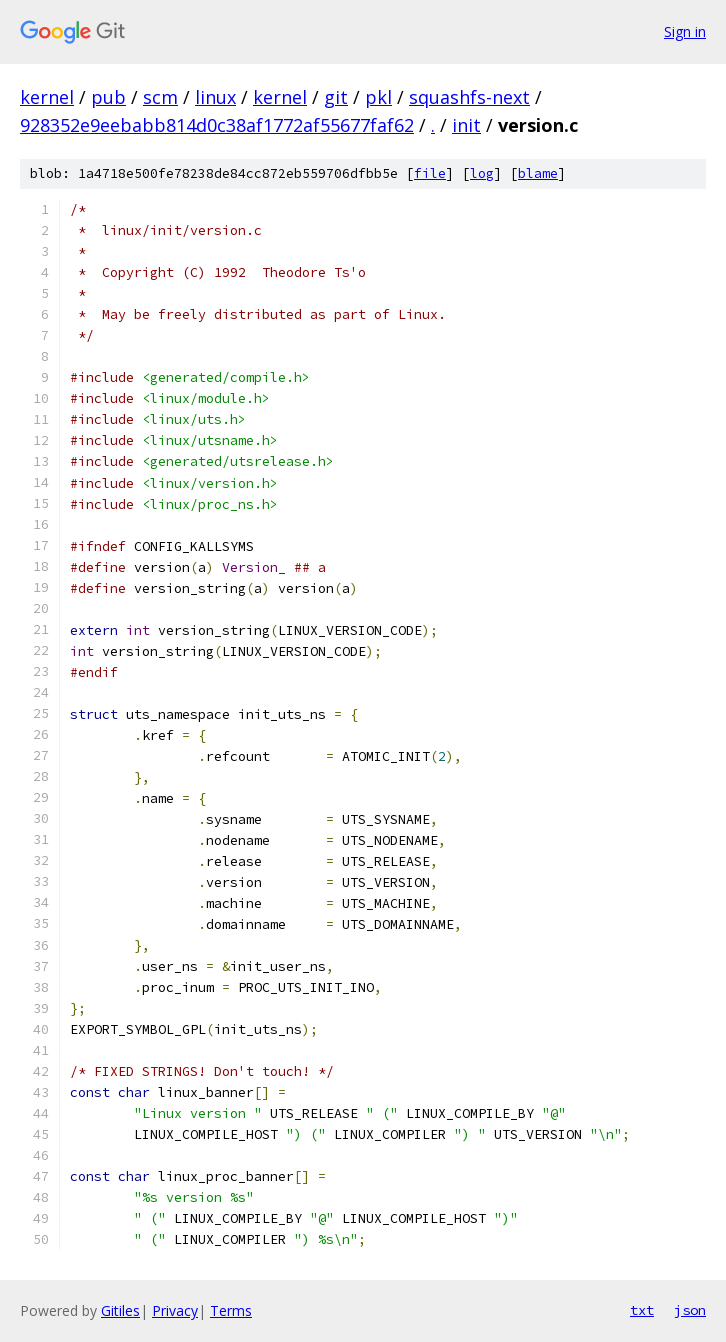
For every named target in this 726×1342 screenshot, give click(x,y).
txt (642, 1310)
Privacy (175, 1310)
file (430, 173)
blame (538, 173)
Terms (231, 1310)
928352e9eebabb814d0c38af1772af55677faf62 (217, 125)
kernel (47, 97)
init (466, 125)
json (690, 1310)
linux (215, 97)
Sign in (685, 31)
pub (108, 97)
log (482, 173)
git (336, 97)
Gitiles (120, 1310)
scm (160, 97)
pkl (378, 97)
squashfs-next (469, 97)
